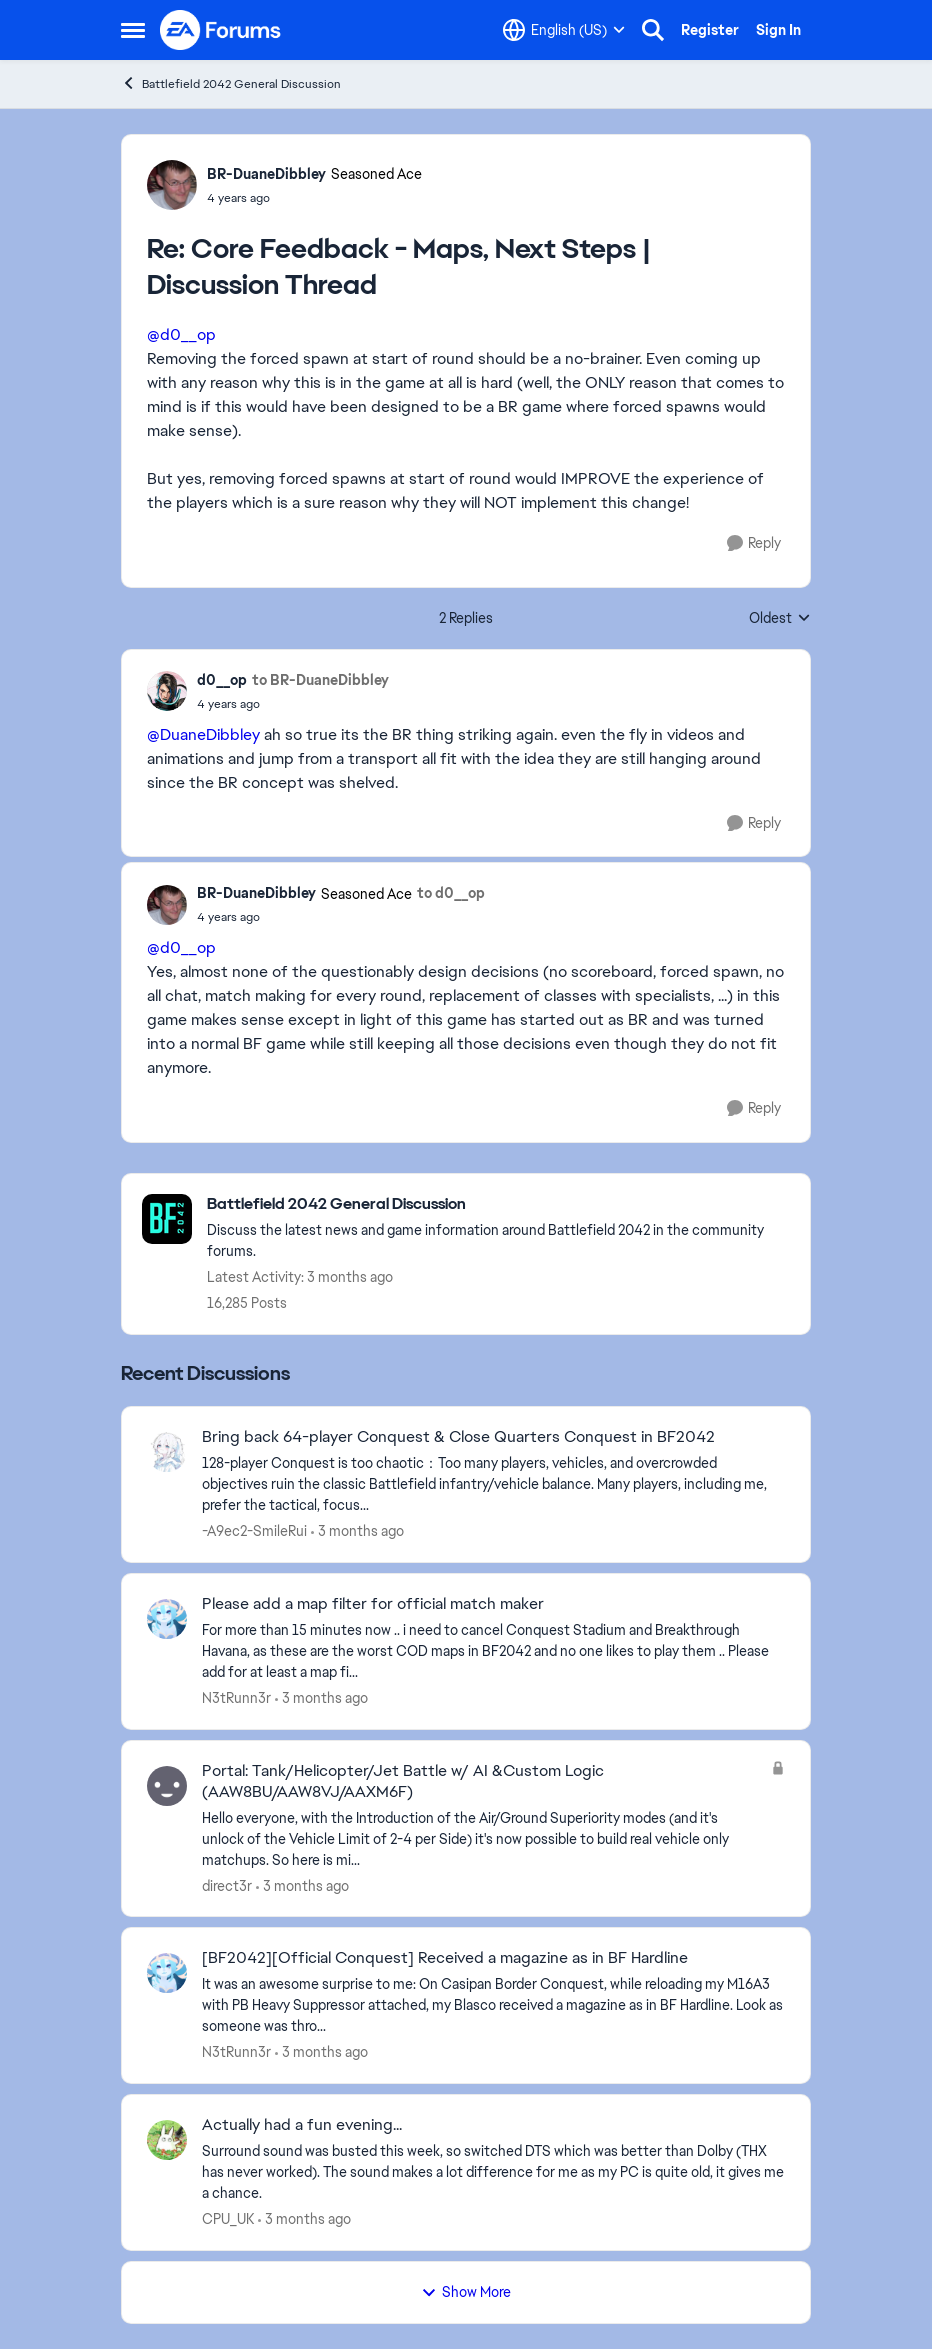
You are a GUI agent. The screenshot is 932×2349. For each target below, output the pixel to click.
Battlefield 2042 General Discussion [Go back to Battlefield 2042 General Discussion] (231, 83)
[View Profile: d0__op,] (167, 691)
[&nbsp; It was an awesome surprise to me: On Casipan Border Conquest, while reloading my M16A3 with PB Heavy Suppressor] (493, 2005)
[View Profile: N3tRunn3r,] (167, 1619)
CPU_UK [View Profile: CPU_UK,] (228, 2219)
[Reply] (754, 543)
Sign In (778, 30)
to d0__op (451, 893)
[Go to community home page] (221, 30)
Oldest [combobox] (780, 619)
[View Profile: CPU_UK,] (167, 2140)
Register (710, 30)
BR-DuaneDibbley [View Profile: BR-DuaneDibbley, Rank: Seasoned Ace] (266, 174)
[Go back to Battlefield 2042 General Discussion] (498, 1204)
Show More (466, 2292)
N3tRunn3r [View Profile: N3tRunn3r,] (236, 1698)
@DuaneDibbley (203, 734)
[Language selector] (564, 30)
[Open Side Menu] (133, 30)
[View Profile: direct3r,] (167, 1786)
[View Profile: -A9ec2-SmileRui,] (167, 1452)
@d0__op (181, 334)
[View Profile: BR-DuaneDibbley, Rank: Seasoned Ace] (172, 185)
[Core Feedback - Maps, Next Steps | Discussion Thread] (314, 198)
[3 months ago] (357, 1531)
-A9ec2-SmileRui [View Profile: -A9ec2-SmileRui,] (254, 1531)
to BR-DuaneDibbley (320, 680)
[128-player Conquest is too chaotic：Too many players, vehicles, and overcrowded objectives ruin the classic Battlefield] (493, 1484)
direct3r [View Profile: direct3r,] (227, 1885)
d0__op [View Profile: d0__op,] (222, 680)
